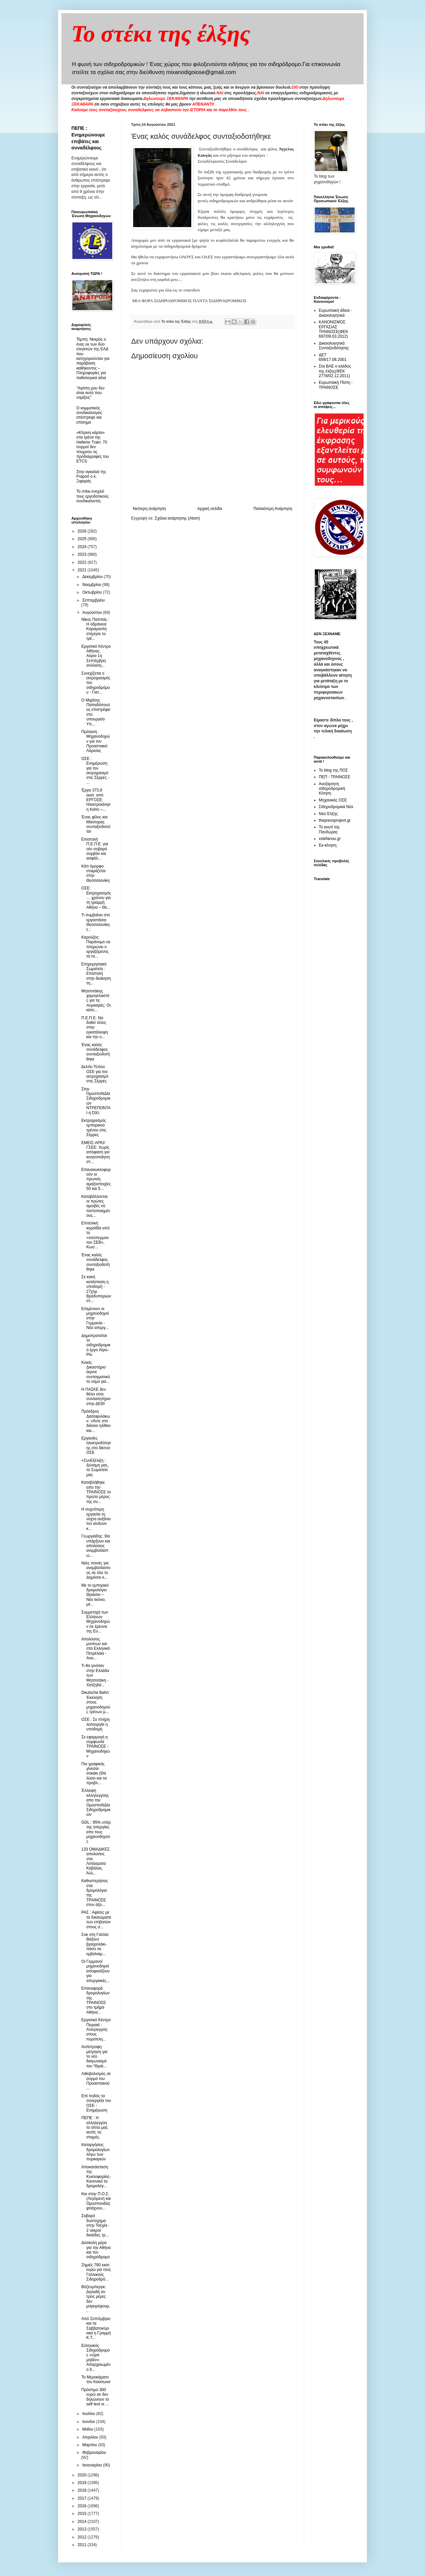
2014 (83, 2521)
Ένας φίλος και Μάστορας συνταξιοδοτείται (95, 824)
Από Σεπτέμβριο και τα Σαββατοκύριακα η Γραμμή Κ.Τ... (96, 2328)
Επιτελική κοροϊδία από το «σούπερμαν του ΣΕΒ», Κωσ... (95, 1235)
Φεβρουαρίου (94, 2452)
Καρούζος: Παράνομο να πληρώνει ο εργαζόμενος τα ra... (95, 947)
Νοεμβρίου (92, 584)
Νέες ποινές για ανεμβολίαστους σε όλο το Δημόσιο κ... (96, 1570)
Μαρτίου (90, 2445)
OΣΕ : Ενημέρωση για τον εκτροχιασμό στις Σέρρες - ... (95, 770)
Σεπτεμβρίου (93, 600)
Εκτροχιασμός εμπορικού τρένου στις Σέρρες (93, 1127)
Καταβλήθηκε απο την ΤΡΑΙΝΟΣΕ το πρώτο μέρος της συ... (96, 1492)
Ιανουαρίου (92, 2465)
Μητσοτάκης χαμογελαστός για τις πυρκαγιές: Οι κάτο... (96, 1001)
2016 (83, 2506)
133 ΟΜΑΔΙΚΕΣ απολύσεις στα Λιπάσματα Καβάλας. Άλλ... (95, 1861)
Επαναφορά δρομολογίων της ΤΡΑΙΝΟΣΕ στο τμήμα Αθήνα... (95, 2000)
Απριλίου (90, 2437)
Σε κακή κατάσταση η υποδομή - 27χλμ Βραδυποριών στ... (96, 1289)
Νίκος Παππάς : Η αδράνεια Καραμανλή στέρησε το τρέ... (95, 629)
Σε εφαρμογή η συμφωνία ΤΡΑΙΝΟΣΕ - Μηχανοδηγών (95, 1747)
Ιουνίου (89, 2421)
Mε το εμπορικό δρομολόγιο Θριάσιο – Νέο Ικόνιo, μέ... (95, 1595)
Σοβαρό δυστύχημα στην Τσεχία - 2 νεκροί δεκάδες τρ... (95, 2225)
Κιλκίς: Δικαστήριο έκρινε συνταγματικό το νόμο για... (95, 1372)
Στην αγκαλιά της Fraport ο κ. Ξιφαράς (91, 476)
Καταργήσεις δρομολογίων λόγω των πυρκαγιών (95, 2151)
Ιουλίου (89, 2413)
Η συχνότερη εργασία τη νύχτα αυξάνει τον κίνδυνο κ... (96, 1519)
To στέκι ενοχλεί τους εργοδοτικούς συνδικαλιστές (92, 496)
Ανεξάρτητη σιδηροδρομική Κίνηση (332, 789)
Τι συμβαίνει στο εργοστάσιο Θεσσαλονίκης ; (95, 922)
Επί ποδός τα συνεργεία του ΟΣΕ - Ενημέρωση (96, 2103)
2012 (83, 2537)
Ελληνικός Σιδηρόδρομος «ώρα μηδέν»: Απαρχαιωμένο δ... (96, 2357)
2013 (83, 2529)
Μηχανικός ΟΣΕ (333, 800)
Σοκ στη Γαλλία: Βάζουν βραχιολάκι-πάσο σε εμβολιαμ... (95, 1944)
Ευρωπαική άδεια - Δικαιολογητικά (335, 312)
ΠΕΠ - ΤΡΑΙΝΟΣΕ (334, 777)
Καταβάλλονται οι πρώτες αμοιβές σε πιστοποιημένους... (95, 1206)
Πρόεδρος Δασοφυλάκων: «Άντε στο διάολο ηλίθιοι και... (96, 1421)
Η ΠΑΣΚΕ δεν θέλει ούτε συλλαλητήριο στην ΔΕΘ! (96, 1396)
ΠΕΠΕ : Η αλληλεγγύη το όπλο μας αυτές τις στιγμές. (94, 2127)
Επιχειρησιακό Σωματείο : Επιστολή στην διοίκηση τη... (96, 974)
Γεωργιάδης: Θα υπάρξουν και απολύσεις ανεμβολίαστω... (95, 1546)
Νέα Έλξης (328, 813)
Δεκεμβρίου (93, 576)
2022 (83, 562)
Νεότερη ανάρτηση (149, 508)
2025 (83, 539)
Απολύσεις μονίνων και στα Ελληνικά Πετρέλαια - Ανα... (95, 1649)
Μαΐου (88, 2429)
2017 (83, 2498)
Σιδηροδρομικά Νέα (336, 806)
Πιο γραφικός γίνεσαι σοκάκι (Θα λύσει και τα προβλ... (94, 1774)
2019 (83, 2482)
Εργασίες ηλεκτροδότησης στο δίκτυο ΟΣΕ (96, 1445)
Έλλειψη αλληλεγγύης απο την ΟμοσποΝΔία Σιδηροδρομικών (96, 1802)
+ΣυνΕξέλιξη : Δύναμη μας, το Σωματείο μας (95, 1467)
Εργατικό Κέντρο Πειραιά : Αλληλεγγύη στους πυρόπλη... (96, 2029)
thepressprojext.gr (335, 820)
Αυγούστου (92, 612)
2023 (83, 554)
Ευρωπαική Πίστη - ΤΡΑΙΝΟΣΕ (336, 384)
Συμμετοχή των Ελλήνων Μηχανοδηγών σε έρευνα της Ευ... (95, 1622)
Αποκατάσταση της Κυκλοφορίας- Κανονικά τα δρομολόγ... (96, 2177)
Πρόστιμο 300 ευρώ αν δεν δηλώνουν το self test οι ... (95, 2396)
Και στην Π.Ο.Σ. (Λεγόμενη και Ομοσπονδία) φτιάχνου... (96, 2201)
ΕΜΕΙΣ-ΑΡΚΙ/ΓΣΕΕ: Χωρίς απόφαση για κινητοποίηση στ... (95, 1152)
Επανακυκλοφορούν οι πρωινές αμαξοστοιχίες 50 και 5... (96, 1179)
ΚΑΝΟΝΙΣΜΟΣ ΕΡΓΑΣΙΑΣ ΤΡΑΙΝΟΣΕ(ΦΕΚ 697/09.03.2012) (333, 329)
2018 (83, 2490)
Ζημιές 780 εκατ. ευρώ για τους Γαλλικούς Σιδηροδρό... (96, 2272)
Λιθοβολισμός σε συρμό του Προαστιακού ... (96, 2080)
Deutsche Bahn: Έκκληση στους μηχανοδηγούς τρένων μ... (95, 1702)
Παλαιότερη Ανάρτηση (272, 508)
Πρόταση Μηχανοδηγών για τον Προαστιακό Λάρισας (95, 741)
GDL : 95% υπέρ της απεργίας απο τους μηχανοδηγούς (96, 1832)
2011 (83, 2544)
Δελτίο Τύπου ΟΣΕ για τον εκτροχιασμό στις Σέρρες (94, 1073)
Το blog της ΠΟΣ (333, 770)
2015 (83, 2513)
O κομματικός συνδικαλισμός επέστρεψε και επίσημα (89, 415)
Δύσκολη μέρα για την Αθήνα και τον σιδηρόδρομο (96, 2249)
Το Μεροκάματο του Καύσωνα (95, 2379)
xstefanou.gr (330, 838)
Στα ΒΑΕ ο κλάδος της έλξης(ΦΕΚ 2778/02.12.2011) (335, 371)
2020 (83, 2475)
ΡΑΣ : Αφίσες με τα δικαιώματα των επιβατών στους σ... (96, 1919)
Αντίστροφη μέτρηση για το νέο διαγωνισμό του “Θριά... (94, 2056)
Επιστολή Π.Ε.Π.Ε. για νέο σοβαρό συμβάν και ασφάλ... (94, 849)
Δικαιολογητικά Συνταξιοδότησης (334, 345)
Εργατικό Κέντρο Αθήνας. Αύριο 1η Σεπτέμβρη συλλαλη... (96, 656)
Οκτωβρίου (92, 592)
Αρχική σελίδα (209, 508)
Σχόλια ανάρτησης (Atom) (177, 518)
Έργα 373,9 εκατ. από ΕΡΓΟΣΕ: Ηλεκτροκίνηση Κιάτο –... (96, 800)
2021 (83, 570)
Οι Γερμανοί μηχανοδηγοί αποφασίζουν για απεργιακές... (95, 1971)
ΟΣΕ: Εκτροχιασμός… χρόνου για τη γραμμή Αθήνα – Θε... (96, 898)
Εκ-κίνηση (327, 845)
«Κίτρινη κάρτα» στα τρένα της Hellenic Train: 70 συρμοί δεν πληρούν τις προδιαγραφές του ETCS (92, 446)
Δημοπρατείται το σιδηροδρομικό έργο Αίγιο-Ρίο (96, 1345)
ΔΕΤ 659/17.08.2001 (332, 357)
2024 (83, 546)
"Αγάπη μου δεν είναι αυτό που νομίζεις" (90, 393)
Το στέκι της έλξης (160, 33)
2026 (83, 531)
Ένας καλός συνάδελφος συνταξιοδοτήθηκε (95, 1051)
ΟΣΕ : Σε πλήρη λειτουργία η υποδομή (95, 1724)
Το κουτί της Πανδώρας (329, 829)
